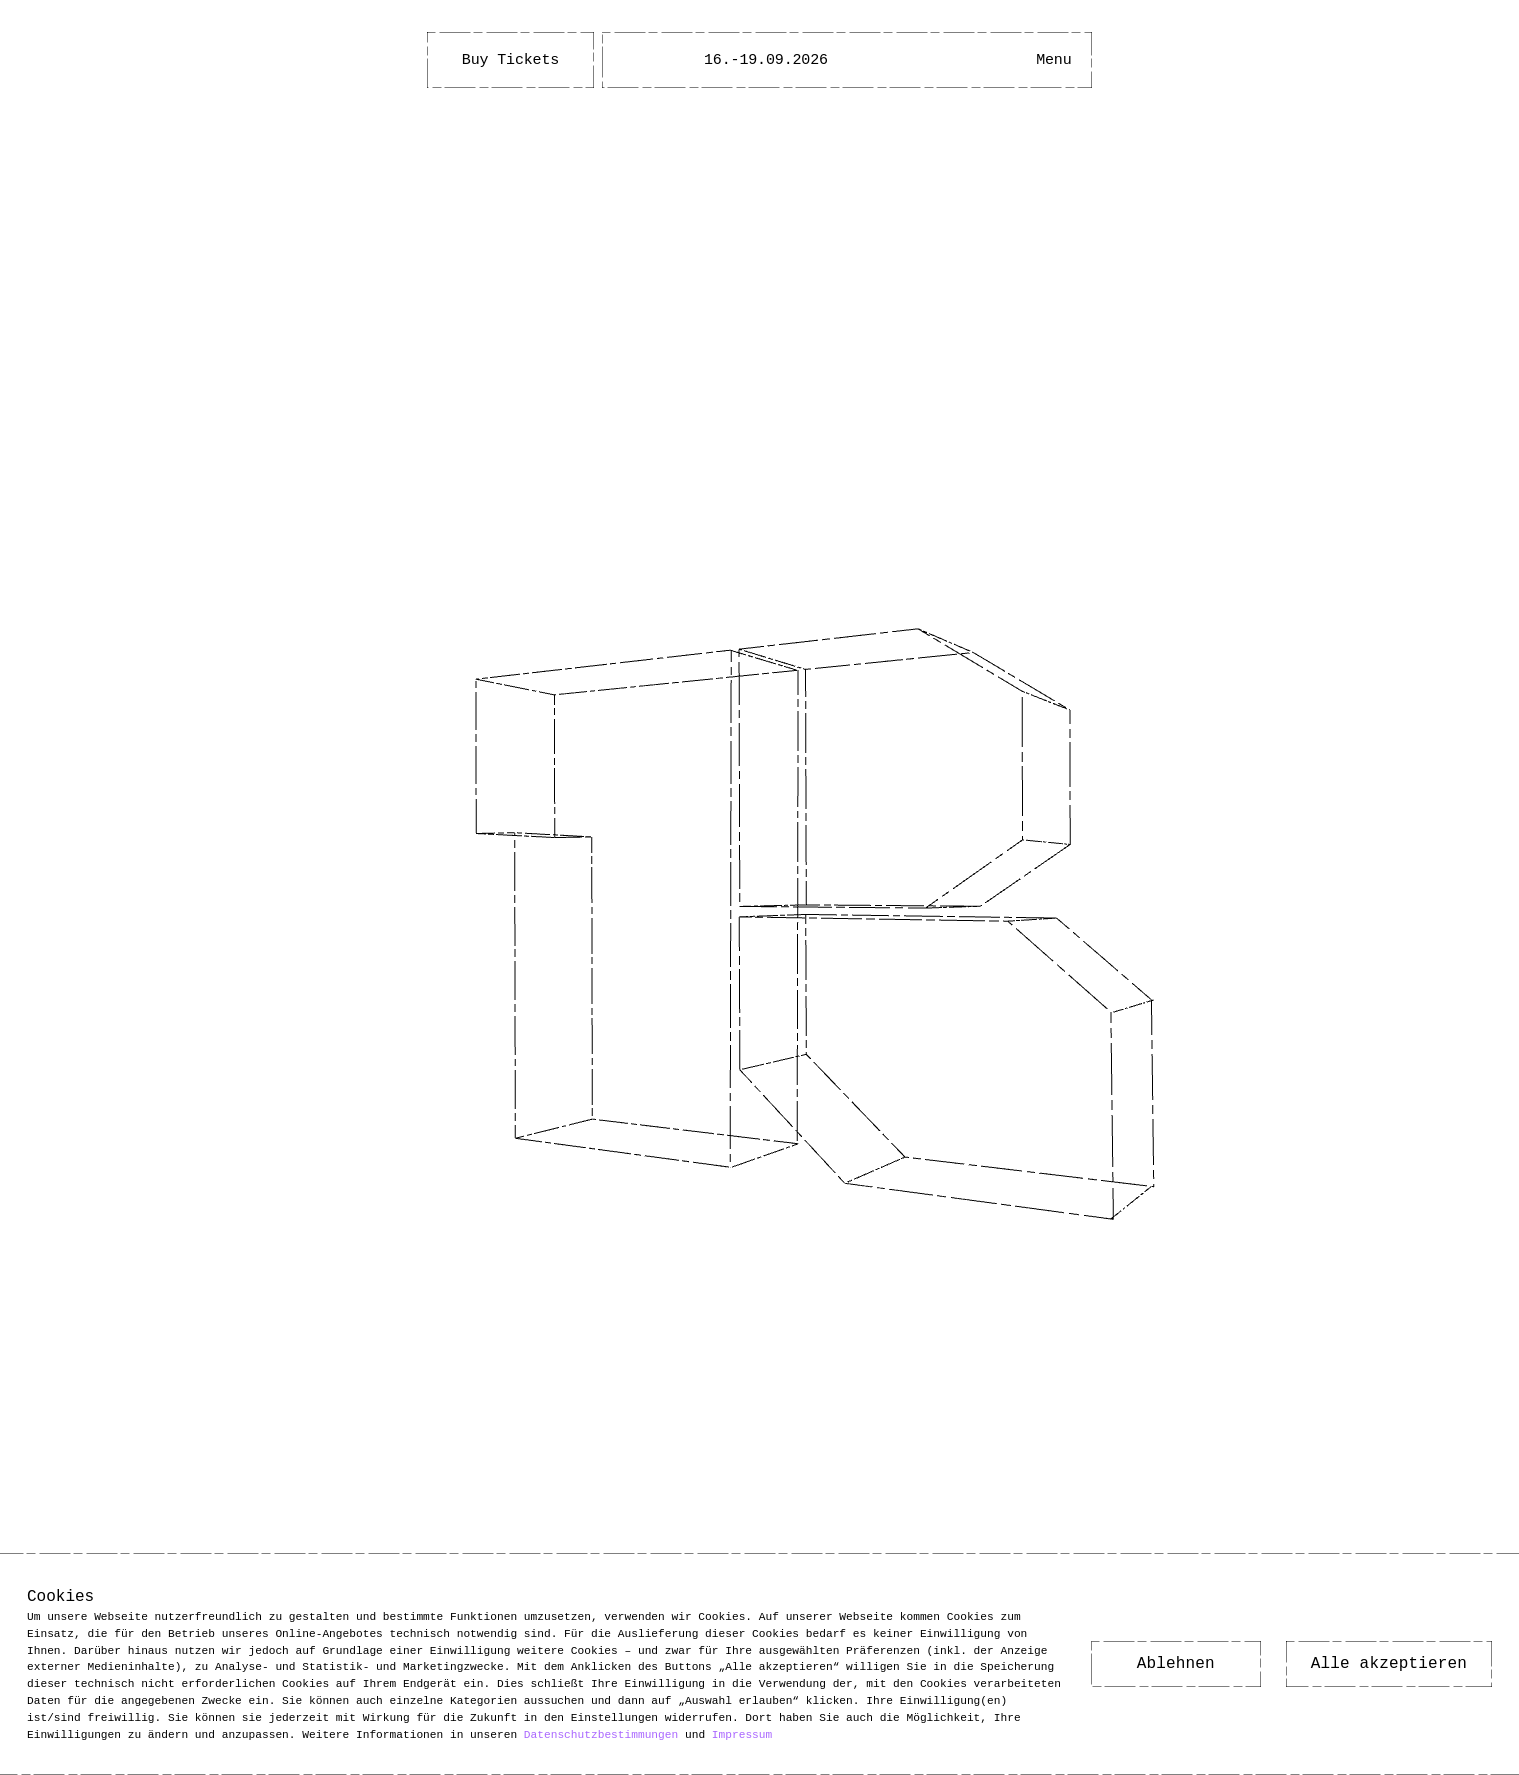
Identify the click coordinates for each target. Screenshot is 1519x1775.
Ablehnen (1176, 1664)
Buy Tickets (510, 60)
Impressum (742, 1733)
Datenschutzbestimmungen (601, 1733)
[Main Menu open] (1054, 60)
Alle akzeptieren (1389, 1664)
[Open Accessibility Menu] (994, 60)
